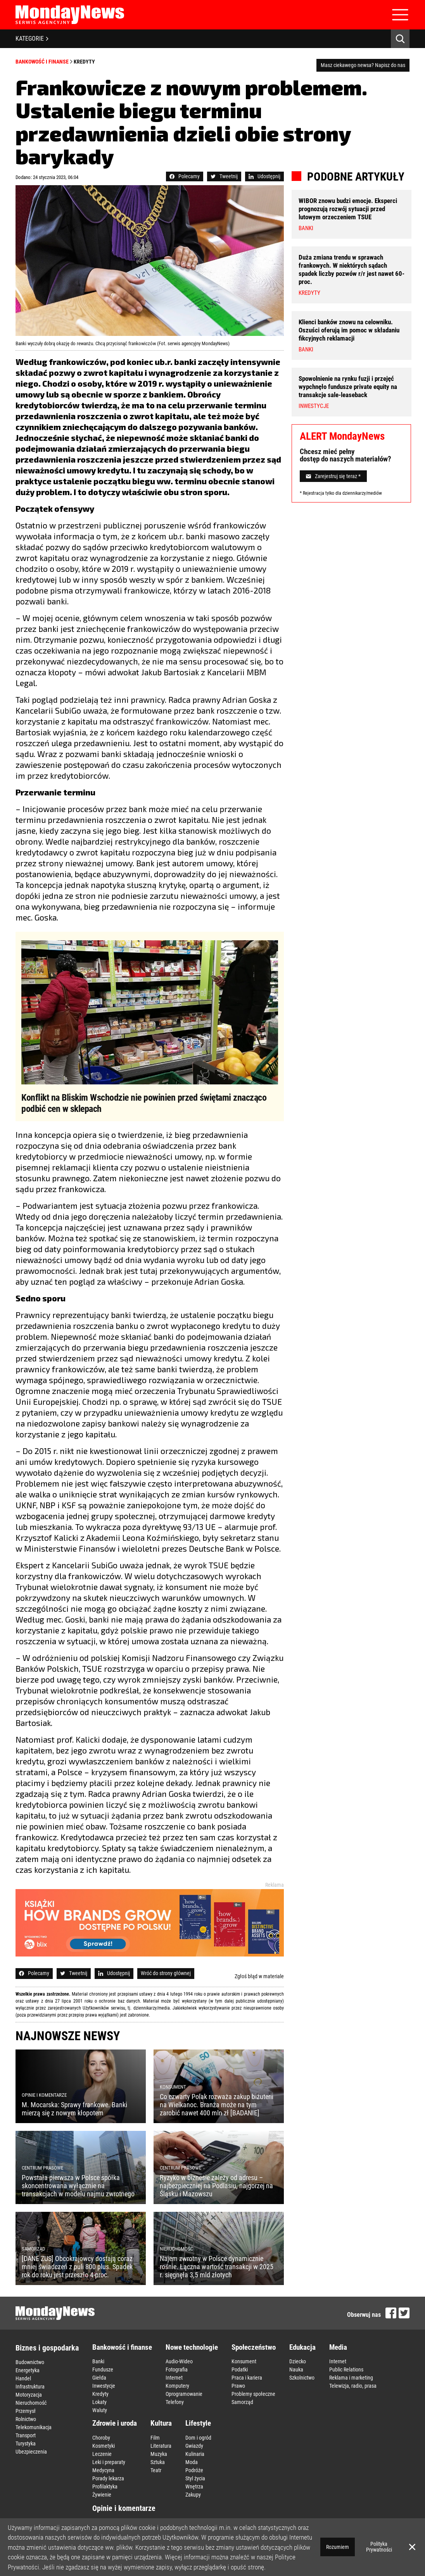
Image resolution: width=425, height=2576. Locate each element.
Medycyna (103, 2470)
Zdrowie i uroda (114, 2423)
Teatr (155, 2470)
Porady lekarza (108, 2478)
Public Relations (346, 2369)
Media (338, 2347)
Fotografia (177, 2369)
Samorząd (242, 2402)
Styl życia (195, 2478)
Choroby (101, 2438)
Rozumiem (337, 2547)
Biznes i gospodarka (47, 2347)
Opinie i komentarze (123, 2508)
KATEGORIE (32, 38)
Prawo (238, 2386)
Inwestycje (103, 2386)
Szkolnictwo (301, 2378)
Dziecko (297, 2361)
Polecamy (184, 176)
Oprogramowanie (184, 2394)
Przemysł (26, 2411)
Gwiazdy (194, 2446)
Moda (191, 2462)
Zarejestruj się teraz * (333, 476)
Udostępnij (264, 176)
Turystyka (26, 2443)
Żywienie (101, 2495)
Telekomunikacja (34, 2427)
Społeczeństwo (254, 2347)
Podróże (194, 2470)
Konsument (244, 2361)
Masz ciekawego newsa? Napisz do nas (363, 65)
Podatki (240, 2369)
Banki (98, 2361)
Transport (26, 2435)
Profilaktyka (104, 2486)
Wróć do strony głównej (166, 1973)
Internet (174, 2378)
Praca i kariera (247, 2378)
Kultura (161, 2423)
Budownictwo (30, 2362)
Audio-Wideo (179, 2361)
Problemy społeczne (253, 2394)
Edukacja (302, 2347)
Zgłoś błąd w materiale (259, 1976)
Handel (23, 2378)
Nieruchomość (31, 2403)
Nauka (296, 2369)
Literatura (160, 2446)
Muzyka (158, 2454)
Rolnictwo (26, 2419)
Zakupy (193, 2495)
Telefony (175, 2402)
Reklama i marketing (351, 2378)
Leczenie (102, 2454)
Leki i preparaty (108, 2462)
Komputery (177, 2386)
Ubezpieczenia (31, 2452)
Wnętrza (194, 2486)
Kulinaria (194, 2454)
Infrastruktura (30, 2386)
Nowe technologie (192, 2347)
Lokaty (99, 2402)
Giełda (99, 2378)
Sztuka (157, 2462)
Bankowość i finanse (42, 62)
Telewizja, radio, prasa (353, 2386)
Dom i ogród (198, 2438)
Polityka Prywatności (379, 2547)
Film (155, 2438)
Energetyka (28, 2370)
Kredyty (84, 62)
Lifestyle (198, 2423)
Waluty (99, 2410)
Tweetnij (224, 176)
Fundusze (102, 2369)
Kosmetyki (103, 2446)
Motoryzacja (29, 2395)
